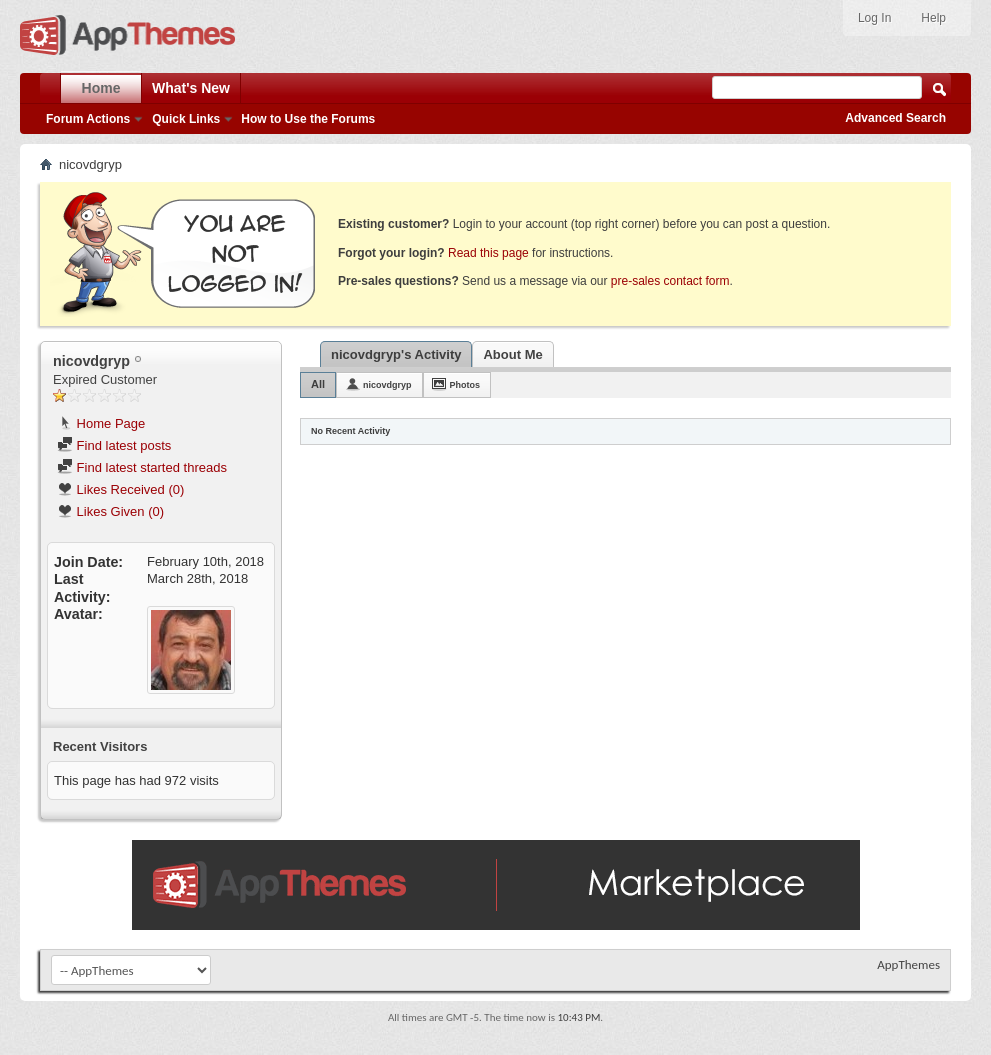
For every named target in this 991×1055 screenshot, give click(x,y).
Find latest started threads (142, 467)
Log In (874, 18)
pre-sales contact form (670, 281)
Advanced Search (895, 118)
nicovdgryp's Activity (396, 354)
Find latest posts (114, 445)
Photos (465, 385)
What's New (191, 88)
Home (101, 88)
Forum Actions (88, 119)
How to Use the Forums (308, 119)
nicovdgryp (387, 385)
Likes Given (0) (110, 511)
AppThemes (908, 964)
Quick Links (186, 119)
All (318, 384)
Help (933, 18)
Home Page (101, 423)
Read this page (488, 253)
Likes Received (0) (120, 489)
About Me (512, 354)
